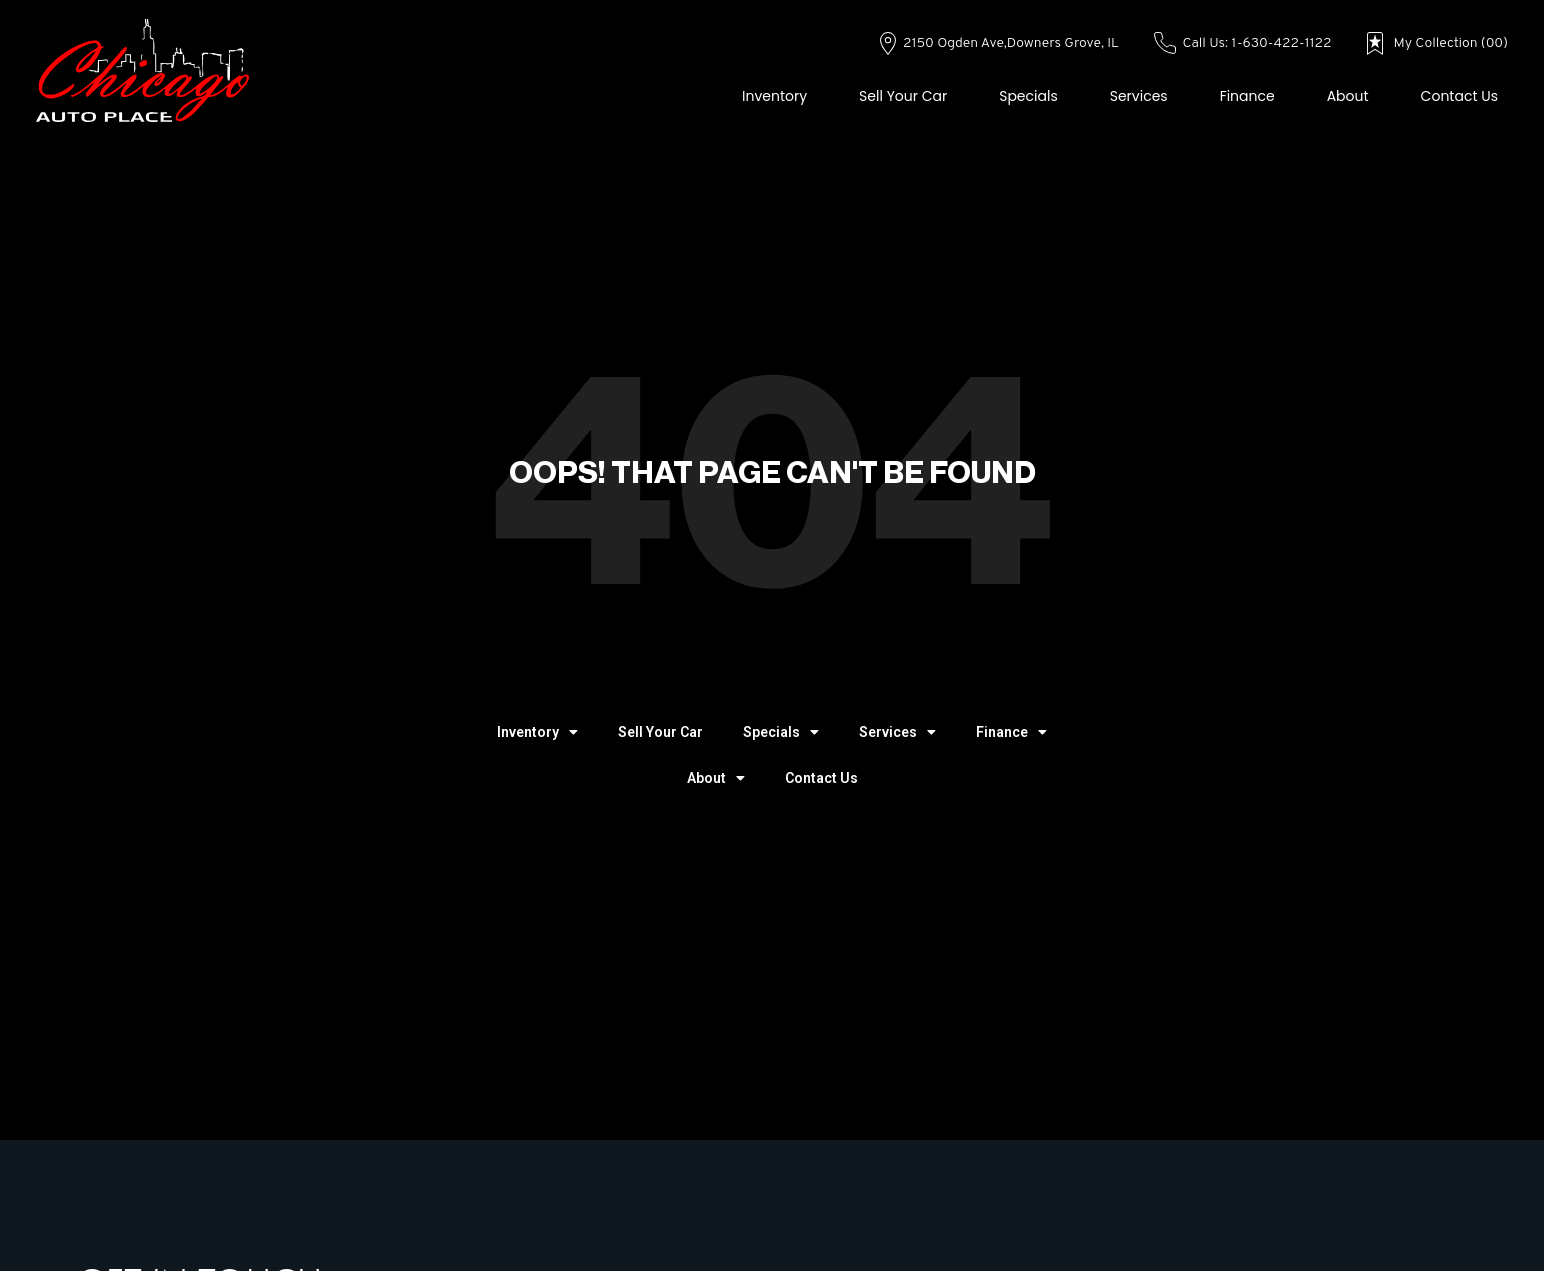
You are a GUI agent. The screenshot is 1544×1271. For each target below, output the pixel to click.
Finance (1247, 96)
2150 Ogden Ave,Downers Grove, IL (999, 43)
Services (1139, 96)
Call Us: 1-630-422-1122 (1243, 43)
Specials (1028, 96)
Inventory (774, 96)
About (1348, 96)
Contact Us (1459, 96)
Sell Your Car (903, 96)
